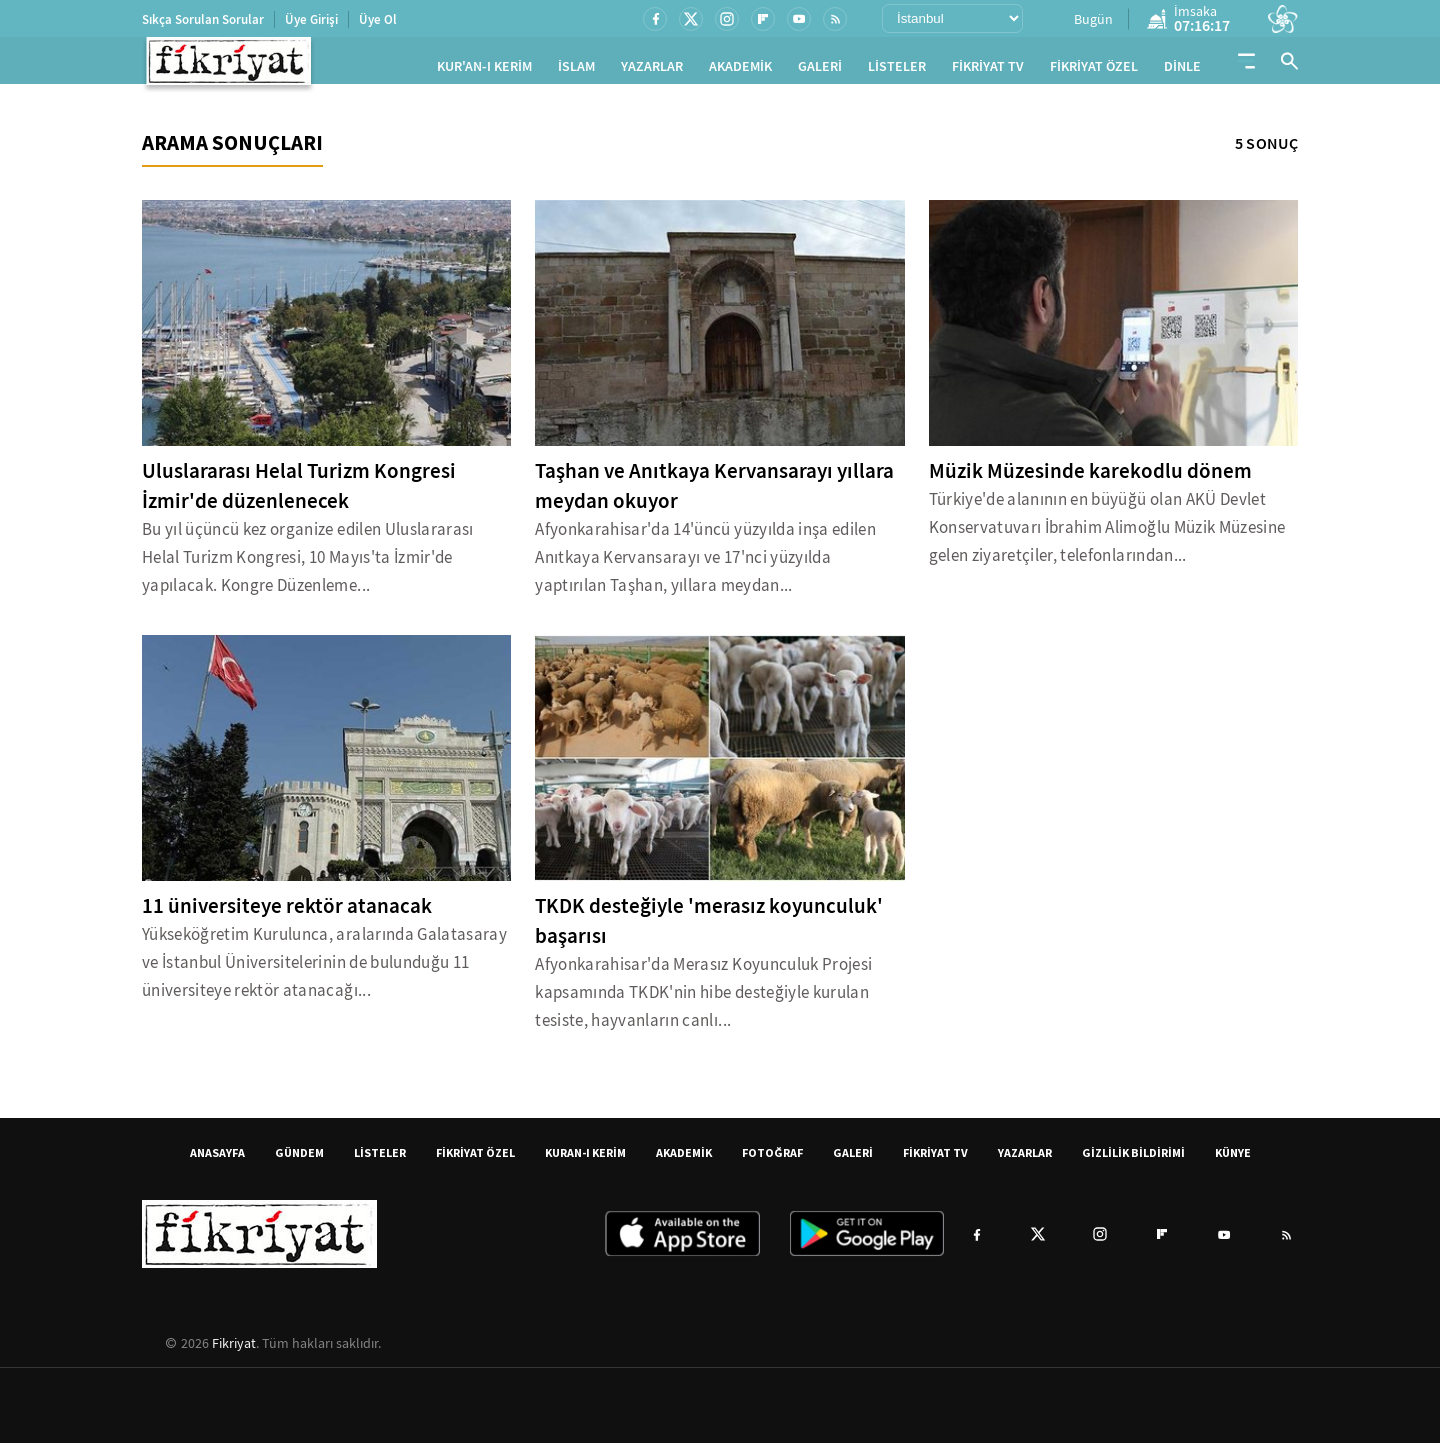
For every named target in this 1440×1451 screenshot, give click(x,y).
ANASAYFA (217, 1160)
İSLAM (576, 70)
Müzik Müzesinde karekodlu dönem (1090, 479)
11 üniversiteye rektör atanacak (287, 914)
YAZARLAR (652, 70)
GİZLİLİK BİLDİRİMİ (1133, 1160)
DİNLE (1182, 70)
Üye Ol (378, 19)
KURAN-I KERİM (585, 1160)
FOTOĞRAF (772, 1160)
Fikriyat (234, 1351)
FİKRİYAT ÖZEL (1094, 70)
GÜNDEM (299, 1160)
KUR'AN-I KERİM (484, 70)
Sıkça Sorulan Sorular (203, 19)
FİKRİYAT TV (988, 70)
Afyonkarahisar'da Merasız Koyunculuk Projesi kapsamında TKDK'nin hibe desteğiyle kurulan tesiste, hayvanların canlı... (703, 1000)
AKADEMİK (740, 70)
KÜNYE (1233, 1160)
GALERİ (820, 70)
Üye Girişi (311, 19)
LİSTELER (897, 70)
